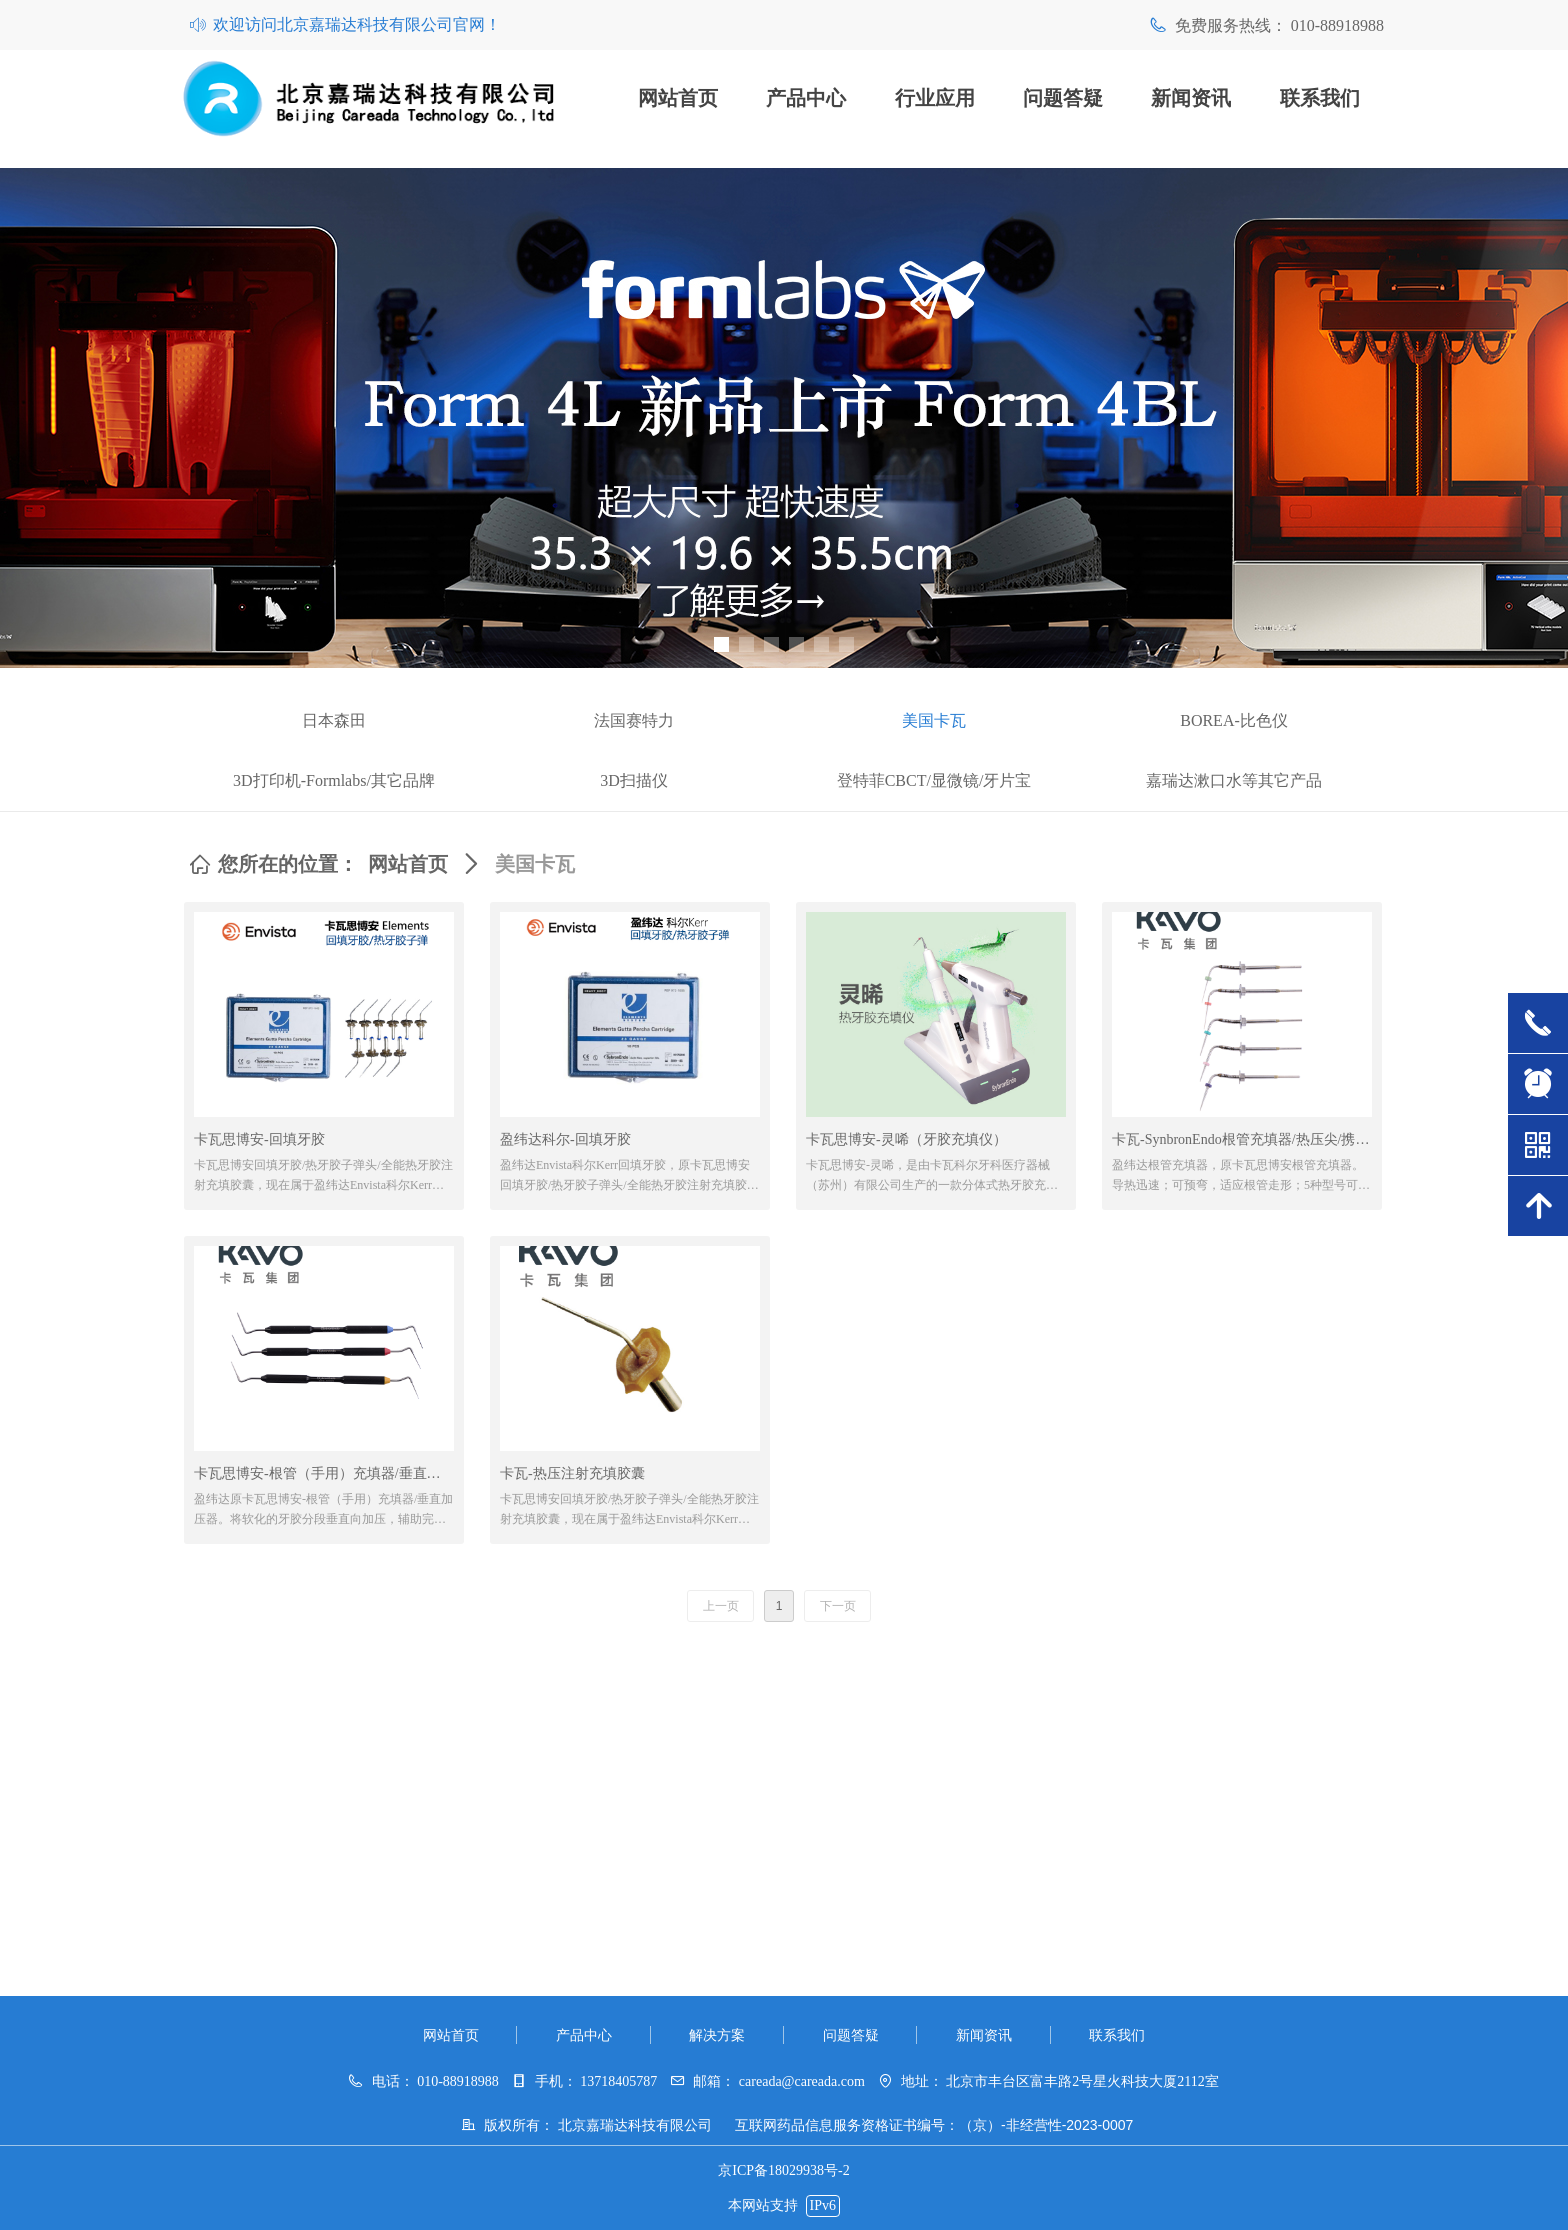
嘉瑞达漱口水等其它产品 (1234, 780)
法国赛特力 (634, 720)
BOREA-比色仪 (1234, 720)
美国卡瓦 (934, 720)
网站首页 (408, 864)
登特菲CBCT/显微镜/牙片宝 (934, 780)
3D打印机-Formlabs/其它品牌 (334, 780)
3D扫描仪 (634, 780)
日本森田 (334, 720)
